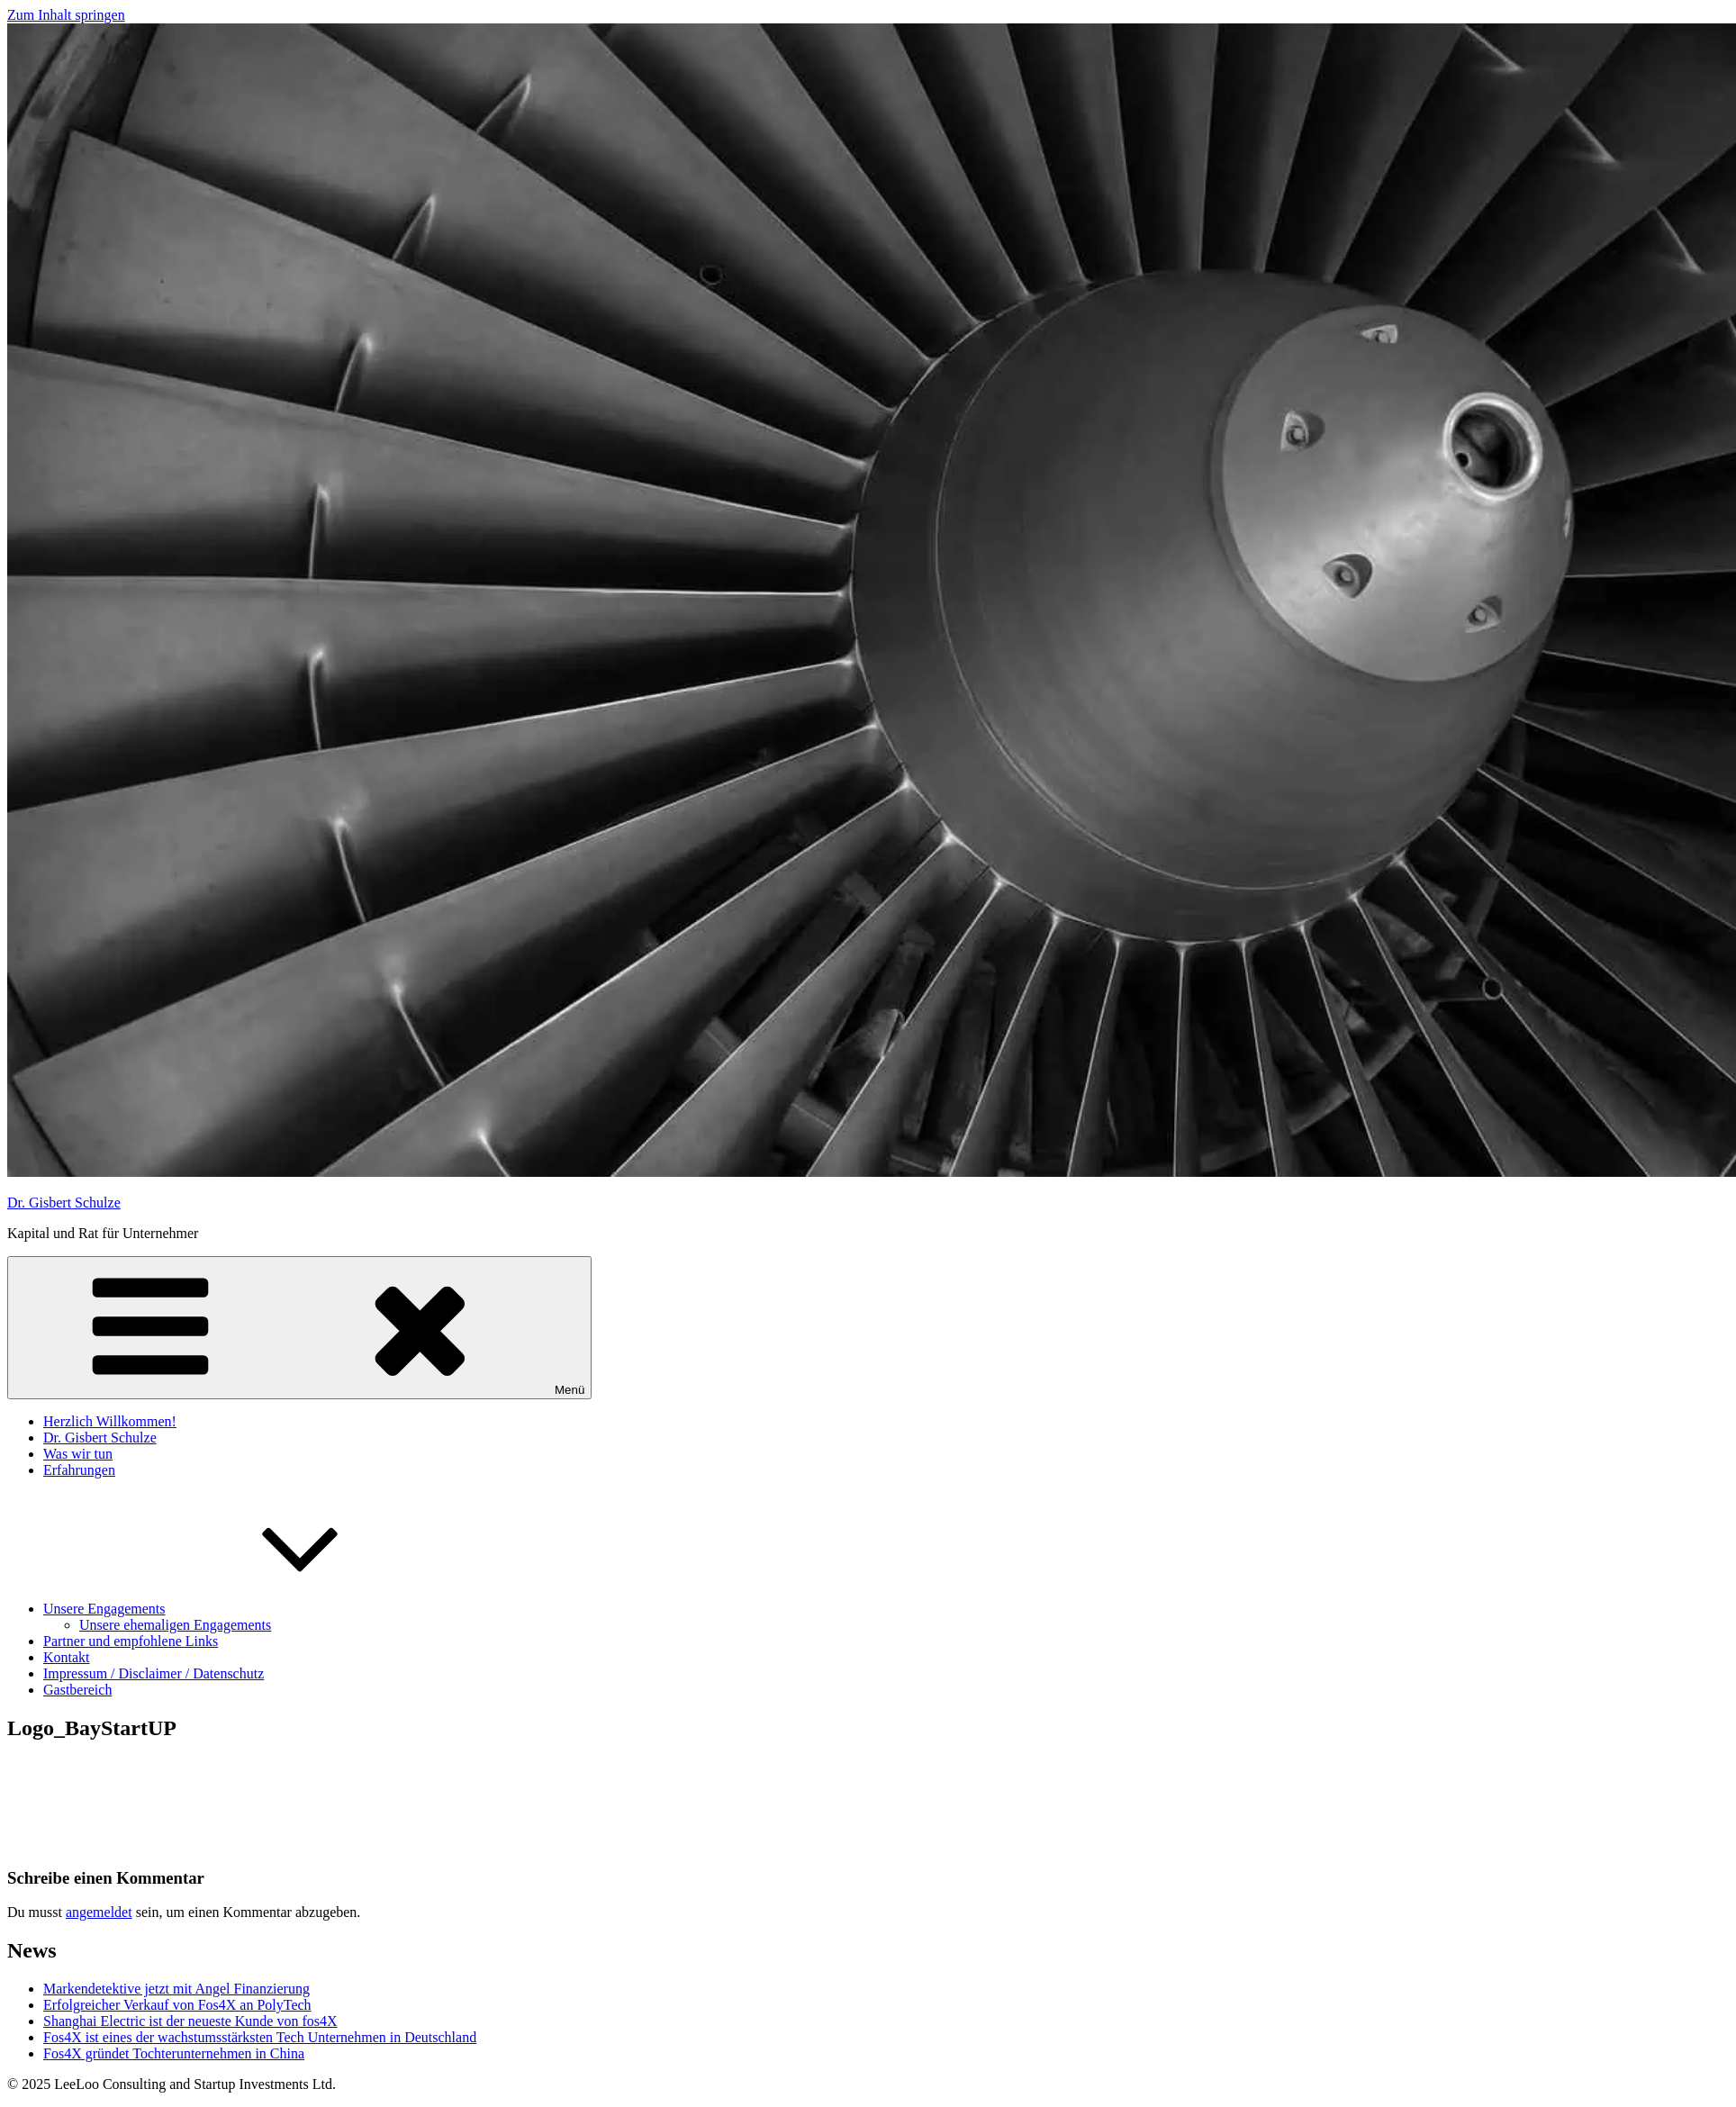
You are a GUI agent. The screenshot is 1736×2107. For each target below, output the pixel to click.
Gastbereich (77, 1689)
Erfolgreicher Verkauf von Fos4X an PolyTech (177, 2004)
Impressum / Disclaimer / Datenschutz (153, 1673)
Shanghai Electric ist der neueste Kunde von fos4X (190, 2021)
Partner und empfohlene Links (130, 1641)
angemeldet (99, 1912)
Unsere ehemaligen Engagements (175, 1624)
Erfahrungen (79, 1470)
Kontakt (66, 1657)
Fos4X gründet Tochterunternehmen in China (173, 2053)
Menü (299, 1328)
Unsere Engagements (239, 1608)
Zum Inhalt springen (66, 15)
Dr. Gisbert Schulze (64, 1202)
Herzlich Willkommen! (109, 1421)
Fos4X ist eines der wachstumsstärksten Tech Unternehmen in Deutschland (259, 2037)
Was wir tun (78, 1453)
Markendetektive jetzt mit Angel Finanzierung (176, 1988)
